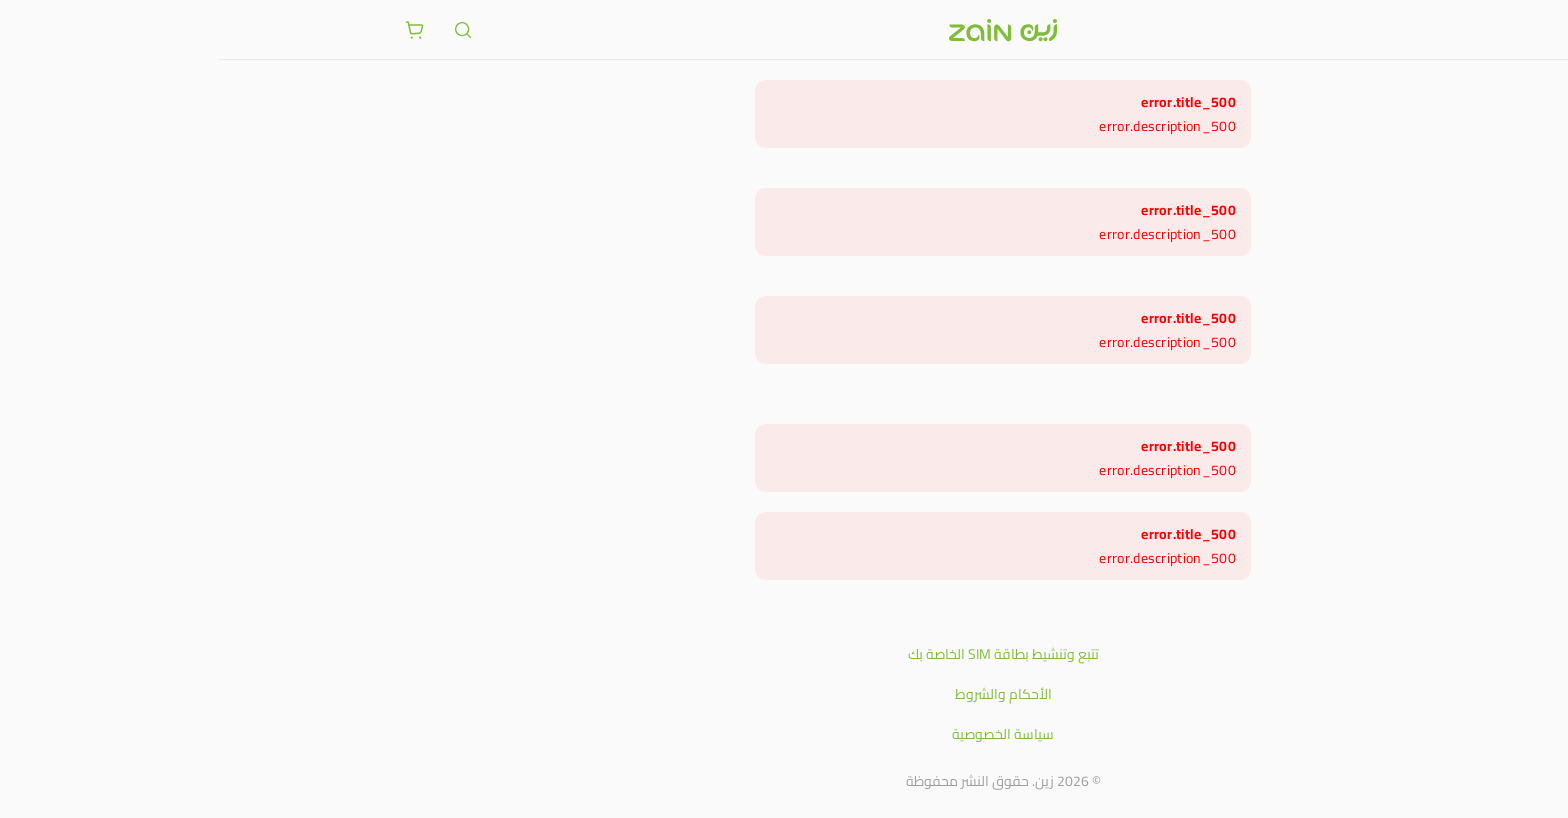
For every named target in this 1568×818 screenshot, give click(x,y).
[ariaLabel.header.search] (244, 30)
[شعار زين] (784, 30)
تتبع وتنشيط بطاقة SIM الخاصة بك (784, 654)
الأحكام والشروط (784, 694)
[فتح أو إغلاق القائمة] (1372, 29)
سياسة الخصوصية (784, 734)
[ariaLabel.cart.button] (196, 30)
